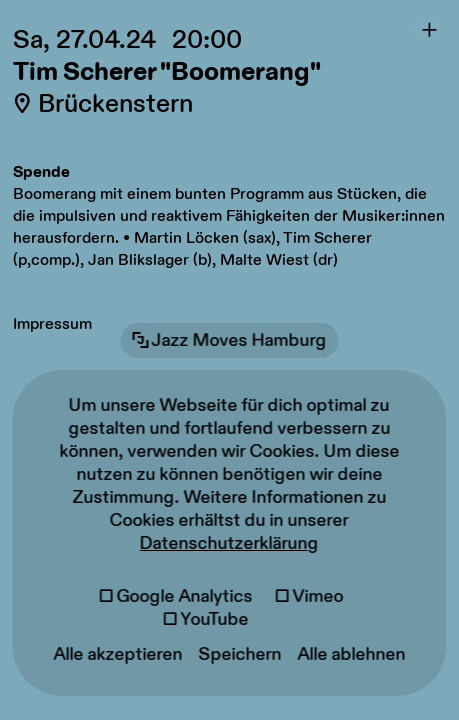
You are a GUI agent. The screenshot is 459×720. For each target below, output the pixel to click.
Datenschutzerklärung (229, 543)
